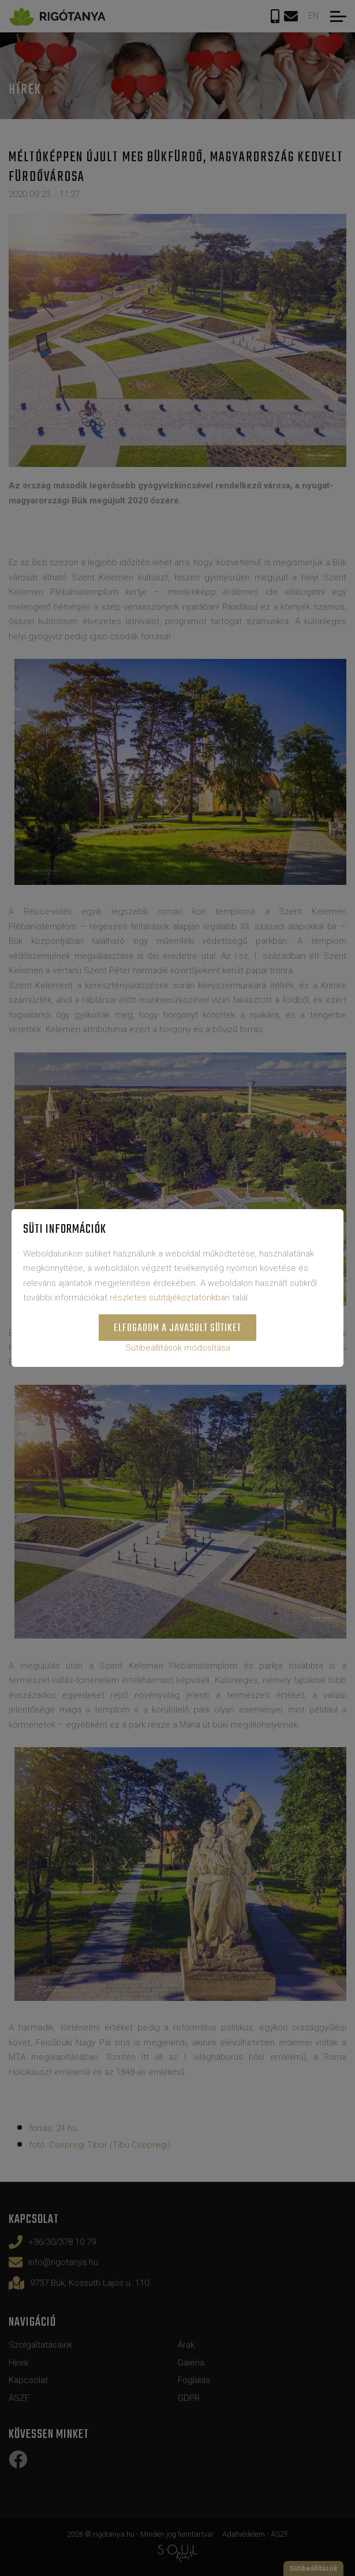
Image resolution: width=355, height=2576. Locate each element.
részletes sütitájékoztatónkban (170, 1297)
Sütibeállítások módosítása (177, 1348)
